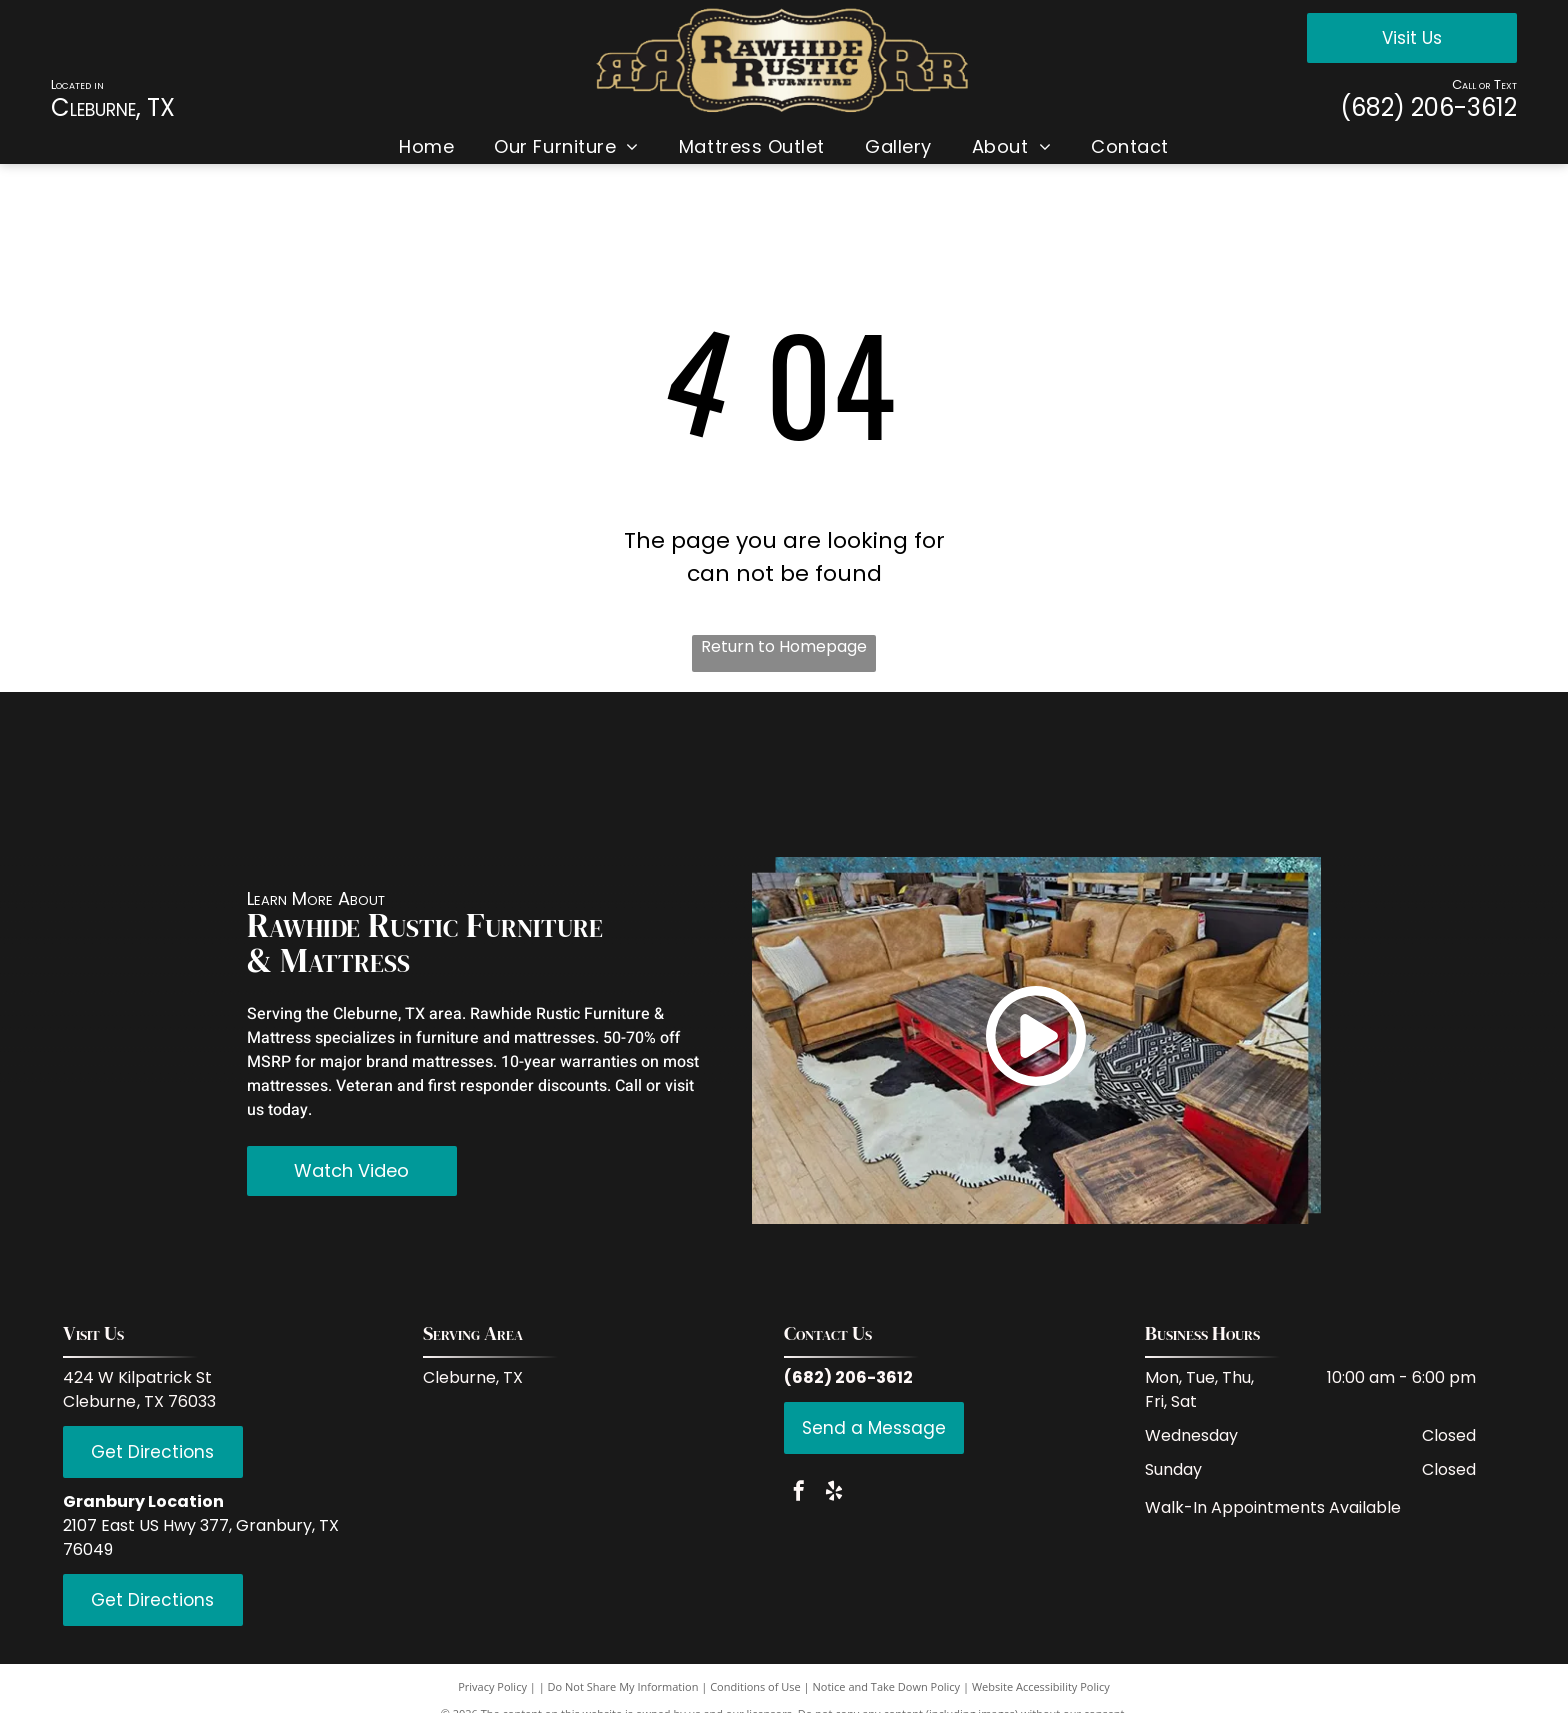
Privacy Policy (492, 1686)
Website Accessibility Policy (1041, 1686)
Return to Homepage (784, 646)
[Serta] (1407, 774)
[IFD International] (335, 774)
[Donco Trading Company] (686, 774)
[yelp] (834, 1493)
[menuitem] (426, 146)
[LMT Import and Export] (881, 774)
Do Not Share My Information (623, 1686)
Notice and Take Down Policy (887, 1686)
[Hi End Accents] (1232, 774)
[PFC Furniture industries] (1056, 774)
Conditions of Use (755, 1686)
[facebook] (799, 1493)
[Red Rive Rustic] (160, 774)
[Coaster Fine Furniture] (510, 774)
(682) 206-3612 (1428, 107)
